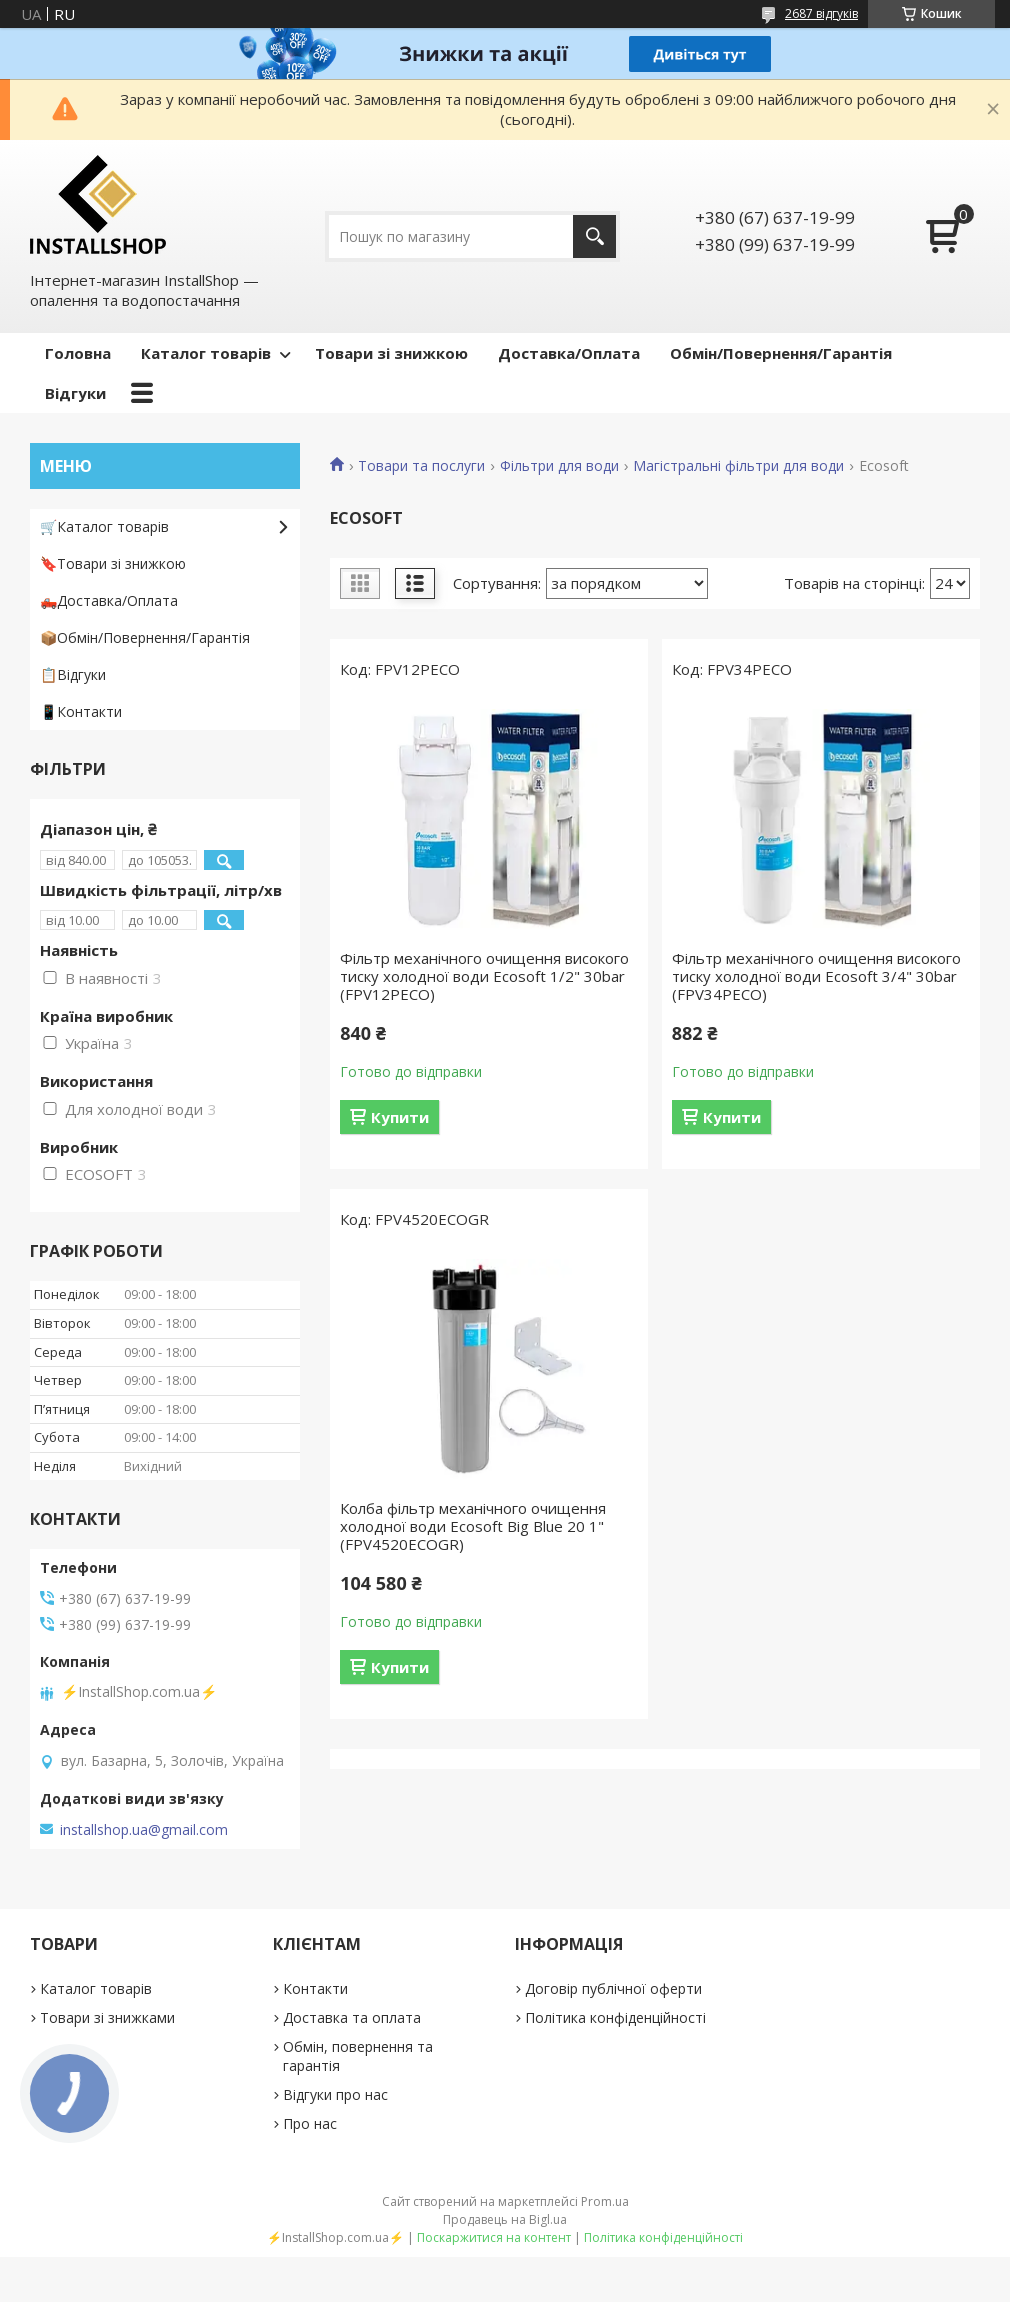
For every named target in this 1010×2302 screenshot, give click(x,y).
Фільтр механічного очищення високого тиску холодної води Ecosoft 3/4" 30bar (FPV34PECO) (816, 976)
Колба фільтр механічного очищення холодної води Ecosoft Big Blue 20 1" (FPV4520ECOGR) (473, 1526)
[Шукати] (594, 236)
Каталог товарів (206, 353)
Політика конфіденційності (615, 2017)
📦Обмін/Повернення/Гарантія (145, 637)
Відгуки (75, 393)
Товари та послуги (421, 466)
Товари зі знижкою (391, 353)
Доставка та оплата (352, 2017)
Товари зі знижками (107, 2017)
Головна (78, 353)
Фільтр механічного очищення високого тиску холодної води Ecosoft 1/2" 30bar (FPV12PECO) (484, 976)
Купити (400, 1117)
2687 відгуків (821, 13)
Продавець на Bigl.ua (505, 2219)
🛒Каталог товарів (104, 526)
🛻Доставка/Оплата (109, 600)
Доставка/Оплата (569, 353)
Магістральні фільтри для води (738, 466)
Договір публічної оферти (613, 1988)
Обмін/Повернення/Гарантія (781, 353)
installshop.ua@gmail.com (144, 1830)
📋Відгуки (73, 674)
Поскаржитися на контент (494, 2237)
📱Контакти (81, 711)
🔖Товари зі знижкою (113, 563)
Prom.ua (605, 2201)
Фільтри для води (559, 466)
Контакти (315, 1988)
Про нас (310, 2123)
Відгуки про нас (335, 2094)
